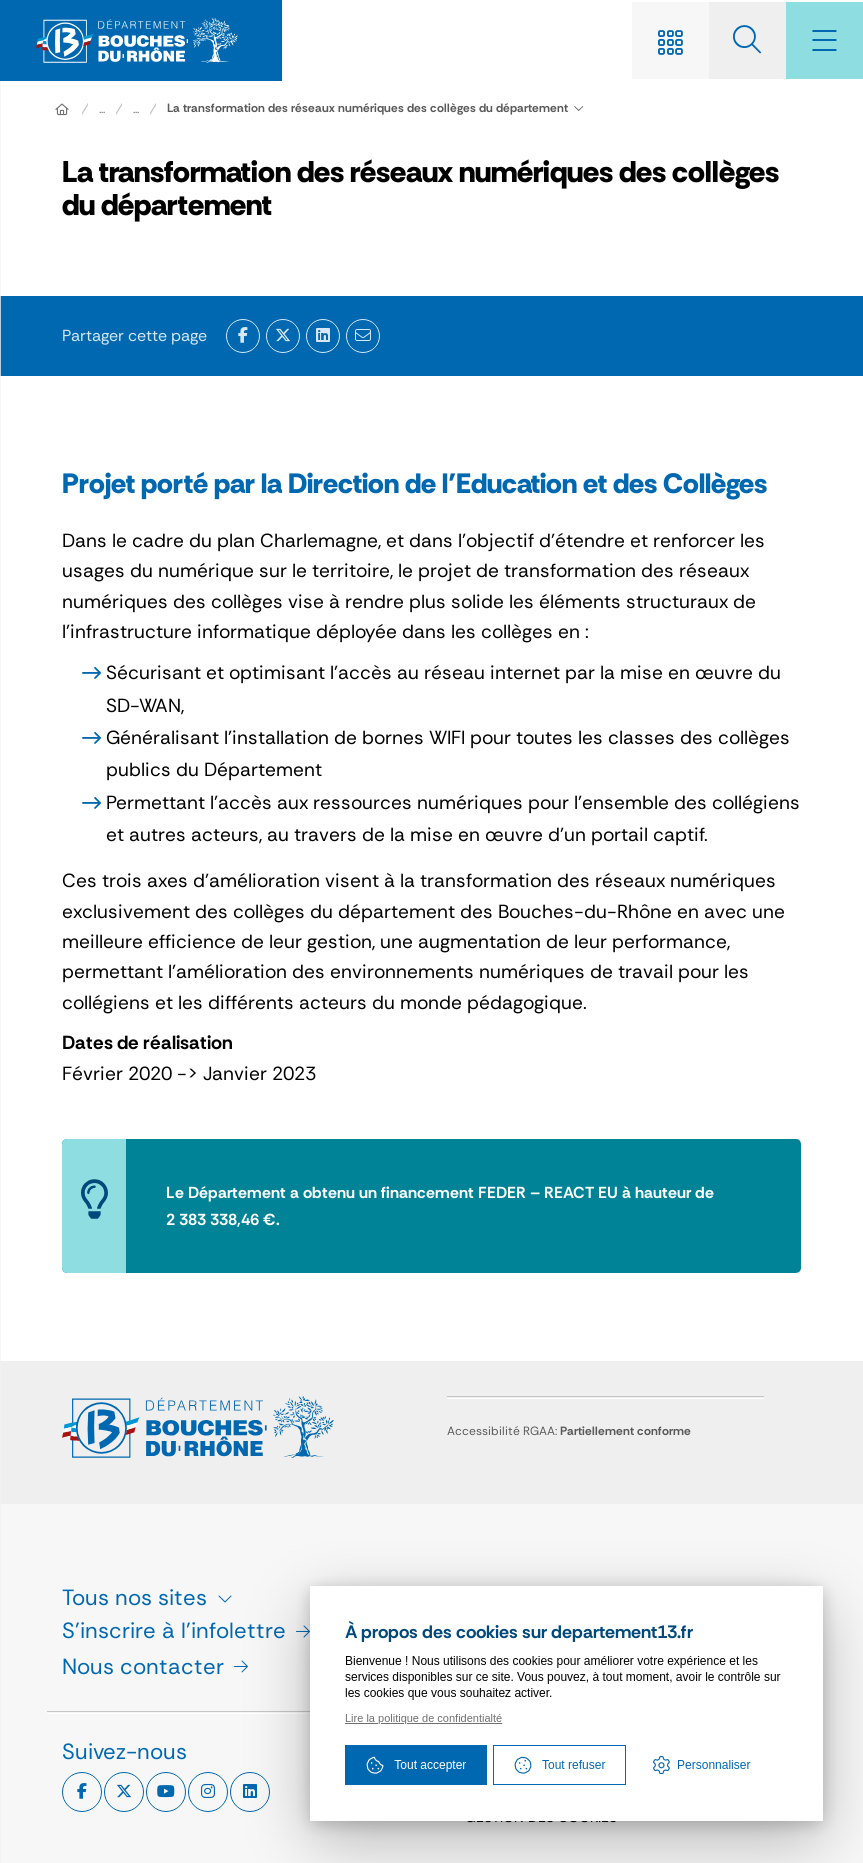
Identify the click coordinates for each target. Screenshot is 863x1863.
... (136, 110)
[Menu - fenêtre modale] (823, 41)
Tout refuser (559, 1766)
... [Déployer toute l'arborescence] (102, 110)
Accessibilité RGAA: (569, 1431)
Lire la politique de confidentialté (423, 1719)
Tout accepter (416, 1766)
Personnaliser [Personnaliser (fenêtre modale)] (713, 1766)
